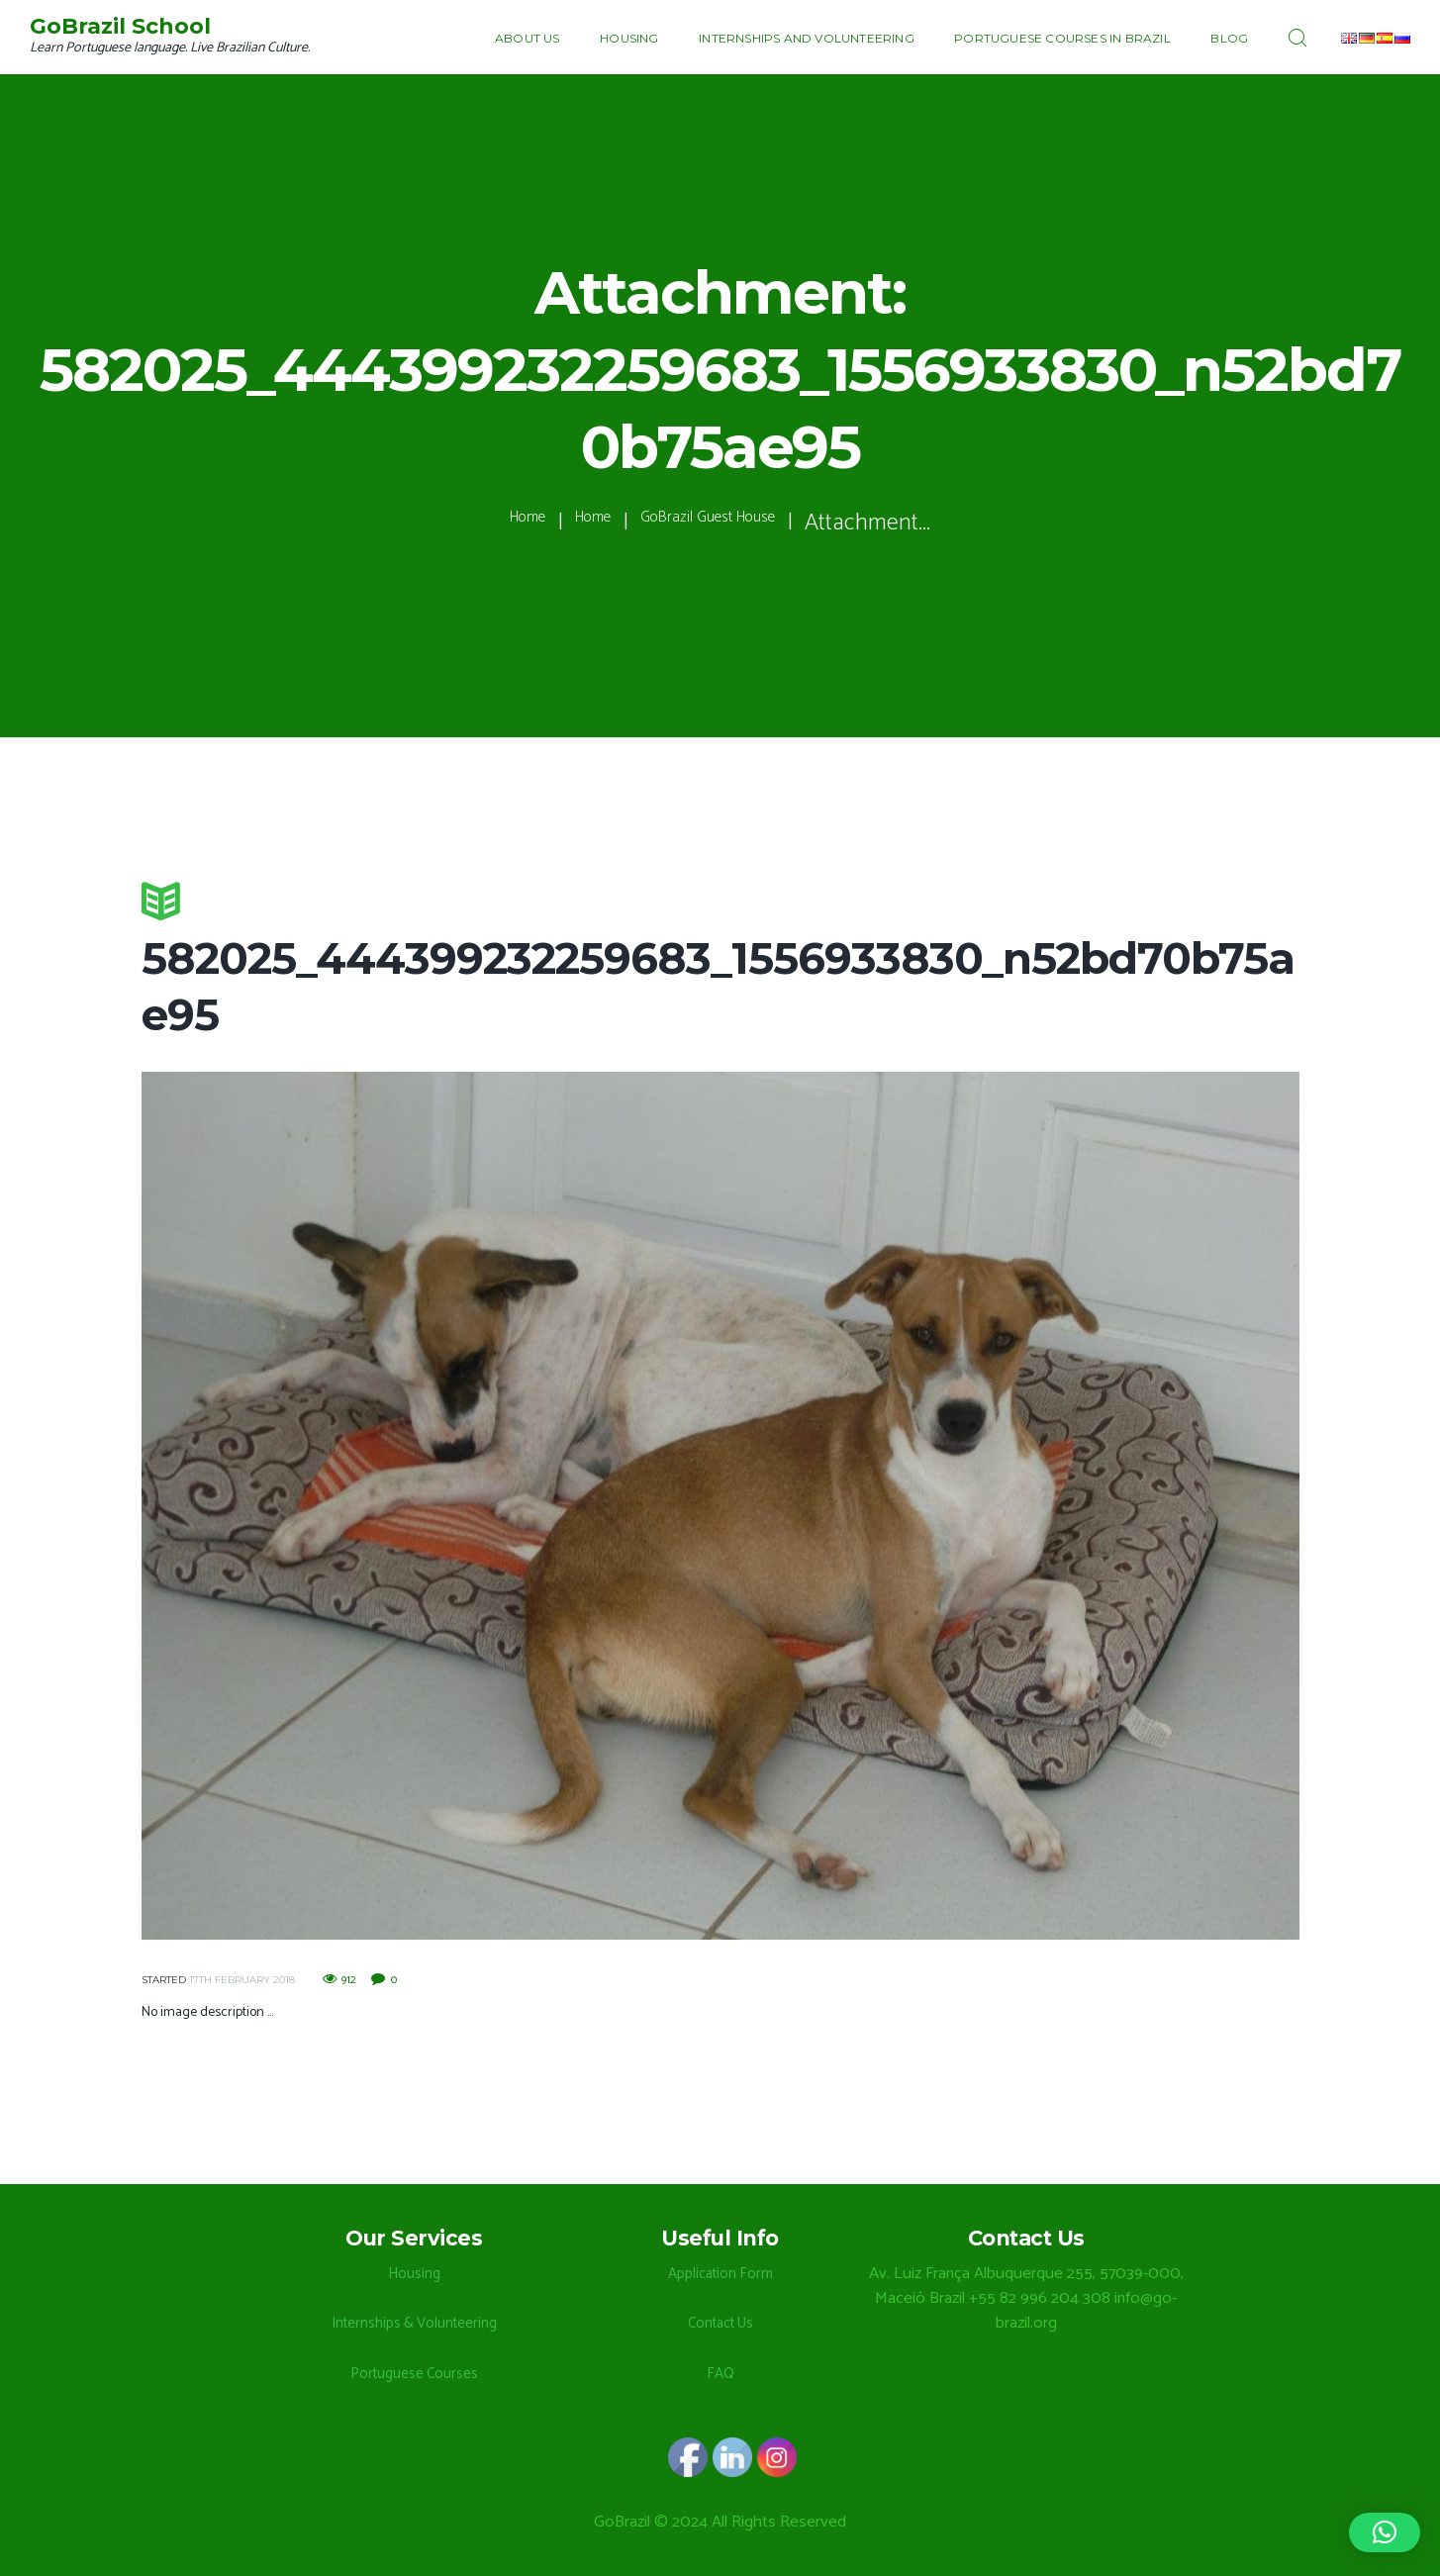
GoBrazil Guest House (729, 523)
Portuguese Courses (413, 2373)
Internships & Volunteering (414, 2323)
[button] (1384, 2532)
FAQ (720, 2373)
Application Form (720, 2273)
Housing (414, 2273)
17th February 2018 (242, 1979)
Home (479, 523)
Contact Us (720, 2323)
